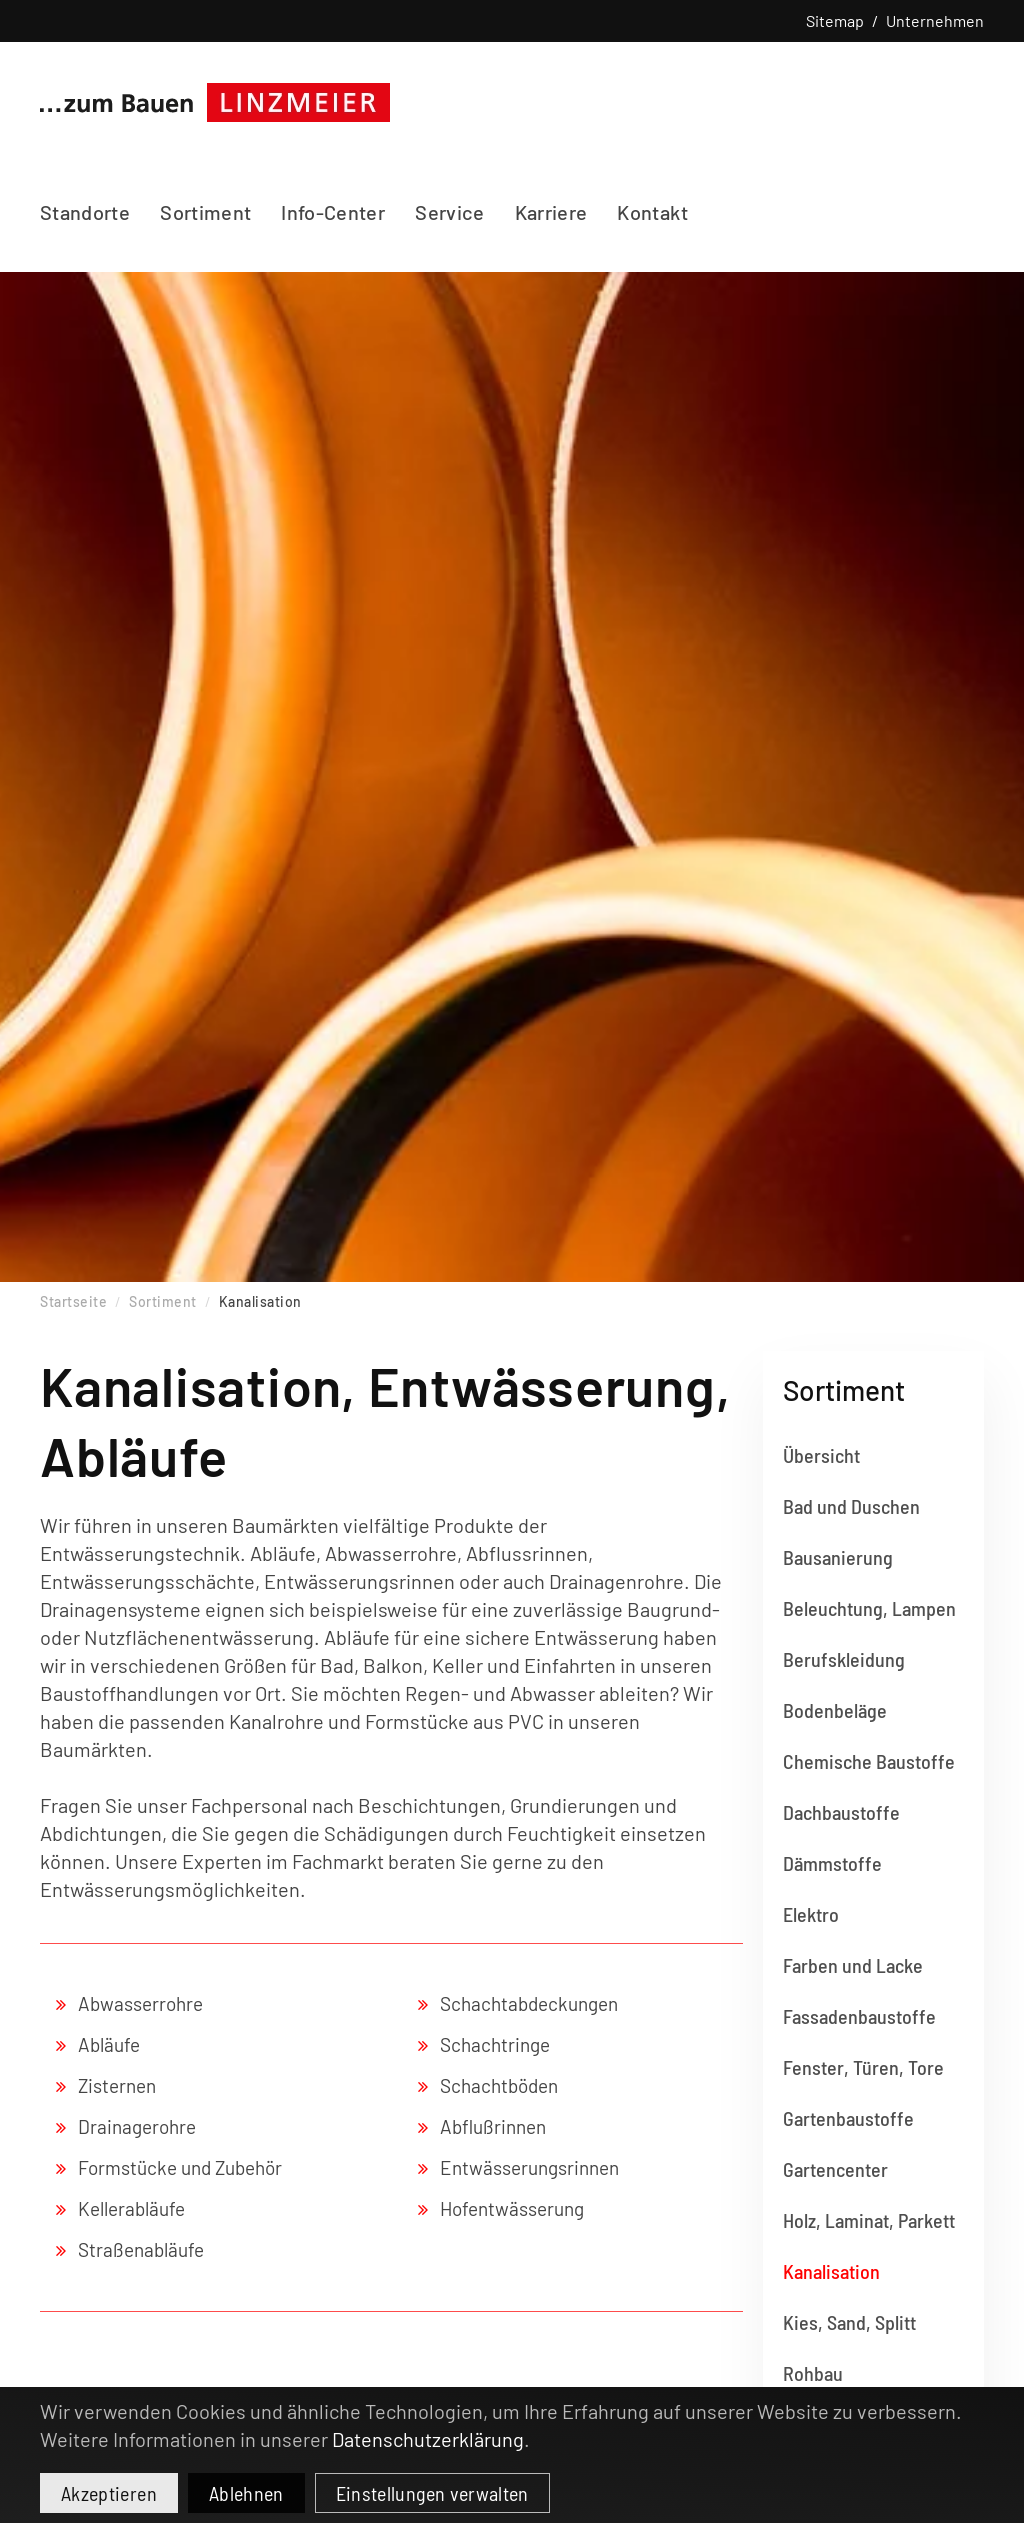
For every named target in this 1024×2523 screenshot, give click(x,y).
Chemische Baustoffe (869, 1761)
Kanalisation (831, 2271)
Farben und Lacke (853, 1965)
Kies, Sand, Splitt (849, 2322)
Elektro (811, 1914)
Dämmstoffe (832, 1863)
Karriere (551, 212)
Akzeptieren (109, 2493)
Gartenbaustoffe (848, 2118)
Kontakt (652, 212)
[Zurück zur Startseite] (215, 102)
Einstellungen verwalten (432, 2493)
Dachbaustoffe (841, 1812)
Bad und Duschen (851, 1506)
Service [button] (449, 212)
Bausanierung (838, 1557)
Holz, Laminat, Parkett (869, 2220)
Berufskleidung (844, 1659)
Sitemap (835, 20)
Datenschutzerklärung (428, 2439)
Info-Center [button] (333, 212)
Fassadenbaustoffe (859, 2016)
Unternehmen (935, 20)
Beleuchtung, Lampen (869, 1608)
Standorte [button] (85, 212)
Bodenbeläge (835, 1710)
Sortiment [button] (205, 212)
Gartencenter (835, 2169)
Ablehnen (246, 2493)
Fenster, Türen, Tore (863, 2067)
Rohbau (813, 2373)
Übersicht (821, 1455)
